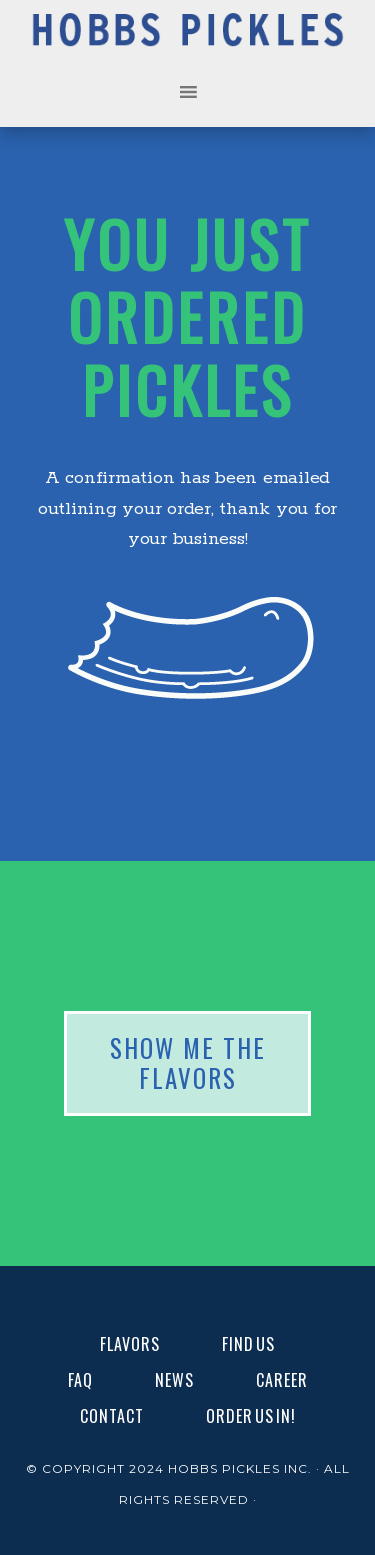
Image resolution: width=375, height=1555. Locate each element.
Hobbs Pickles (188, 37)
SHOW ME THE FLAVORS (188, 1063)
